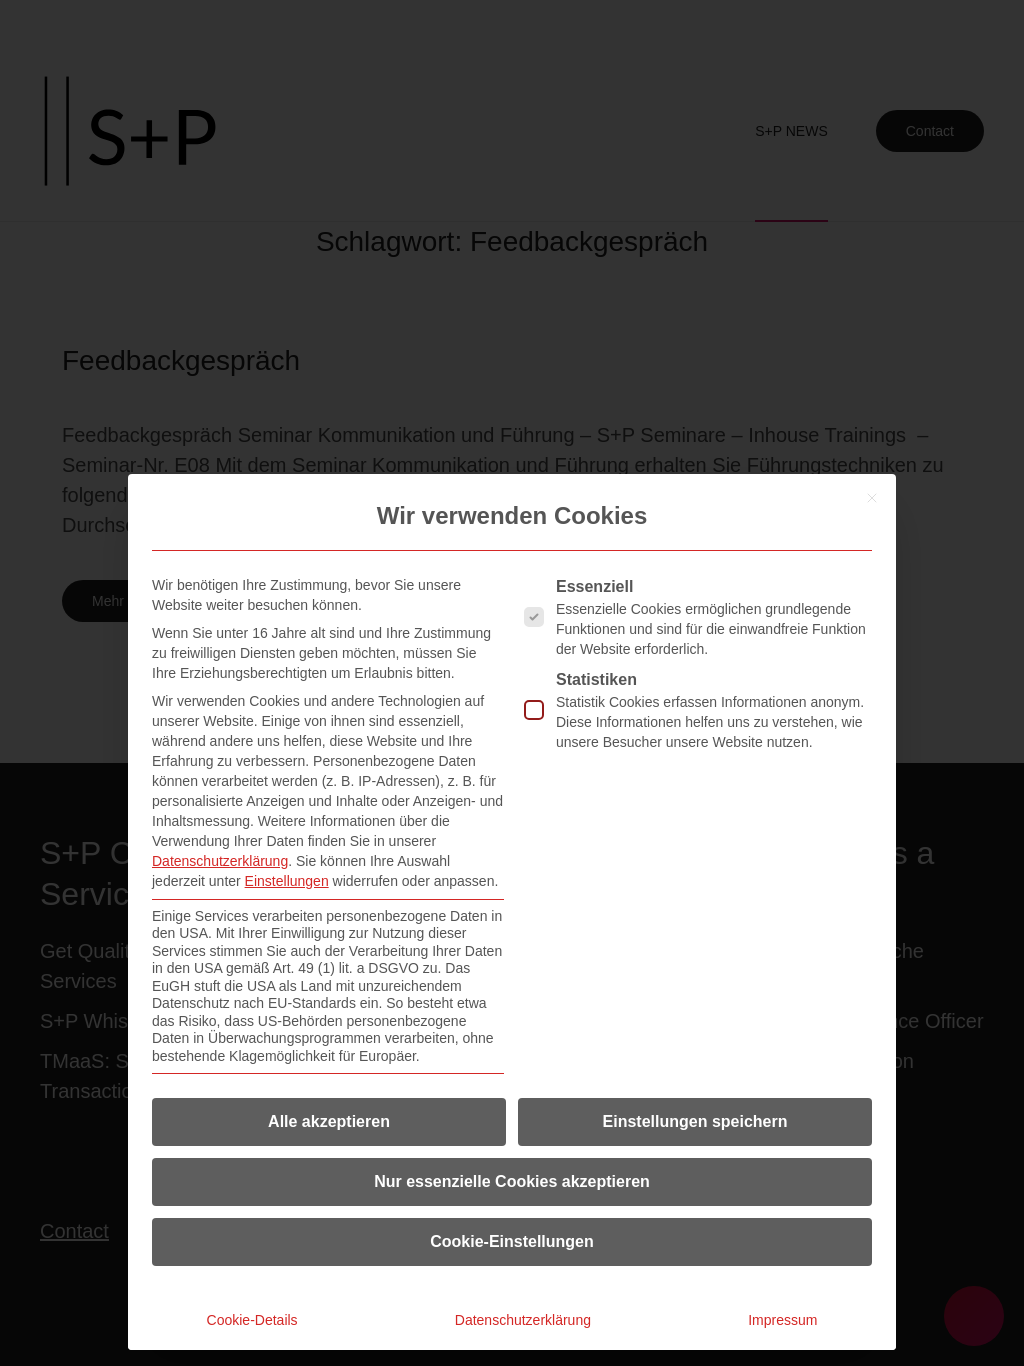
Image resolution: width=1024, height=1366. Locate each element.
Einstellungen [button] (287, 881)
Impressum (782, 1320)
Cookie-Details (252, 1320)
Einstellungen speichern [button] (695, 1121)
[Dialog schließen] (872, 498)
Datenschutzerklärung (220, 861)
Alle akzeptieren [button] (329, 1121)
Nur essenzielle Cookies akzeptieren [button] (512, 1181)
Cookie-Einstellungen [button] (512, 1241)
